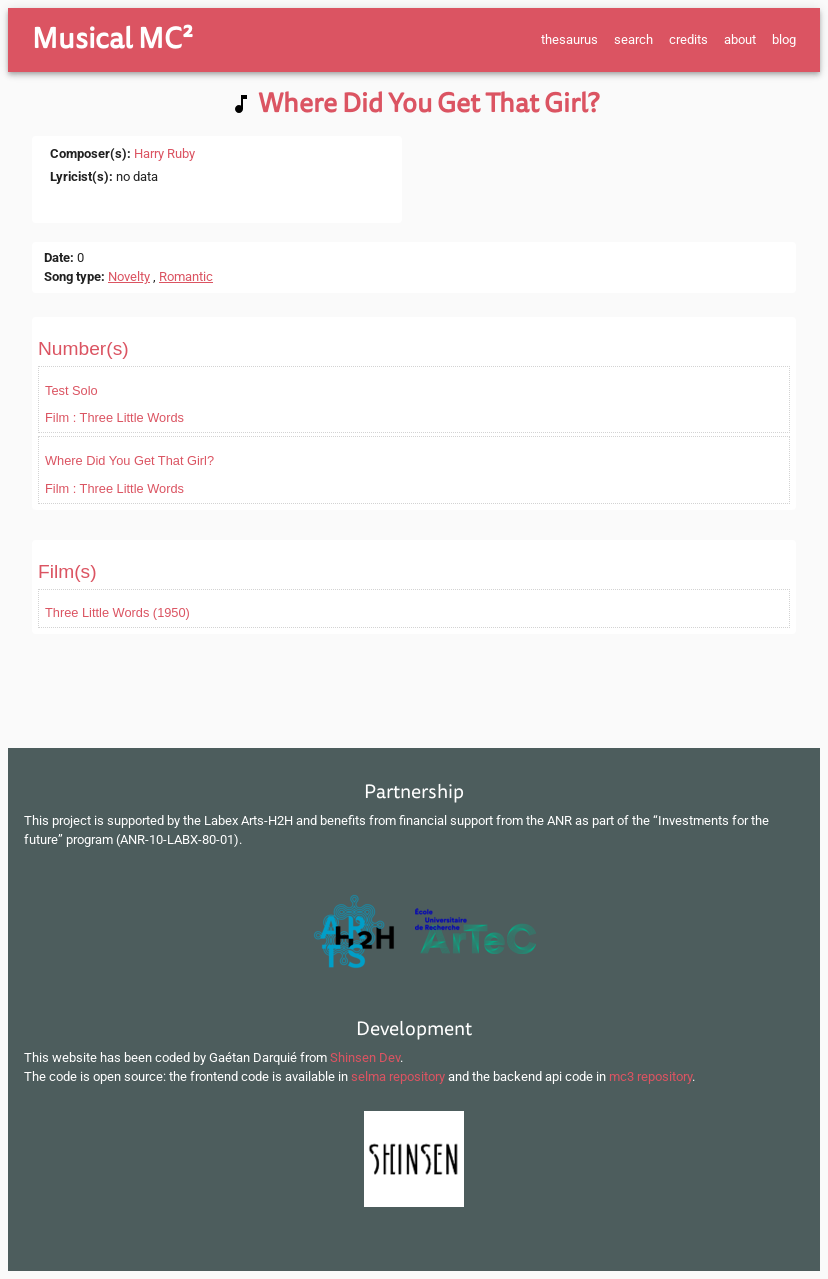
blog (784, 39)
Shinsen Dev (365, 1057)
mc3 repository (650, 1076)
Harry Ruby (164, 153)
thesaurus (569, 39)
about (740, 39)
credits (688, 39)
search (633, 39)
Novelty (129, 276)
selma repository (398, 1076)
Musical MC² (112, 39)
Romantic (186, 276)
